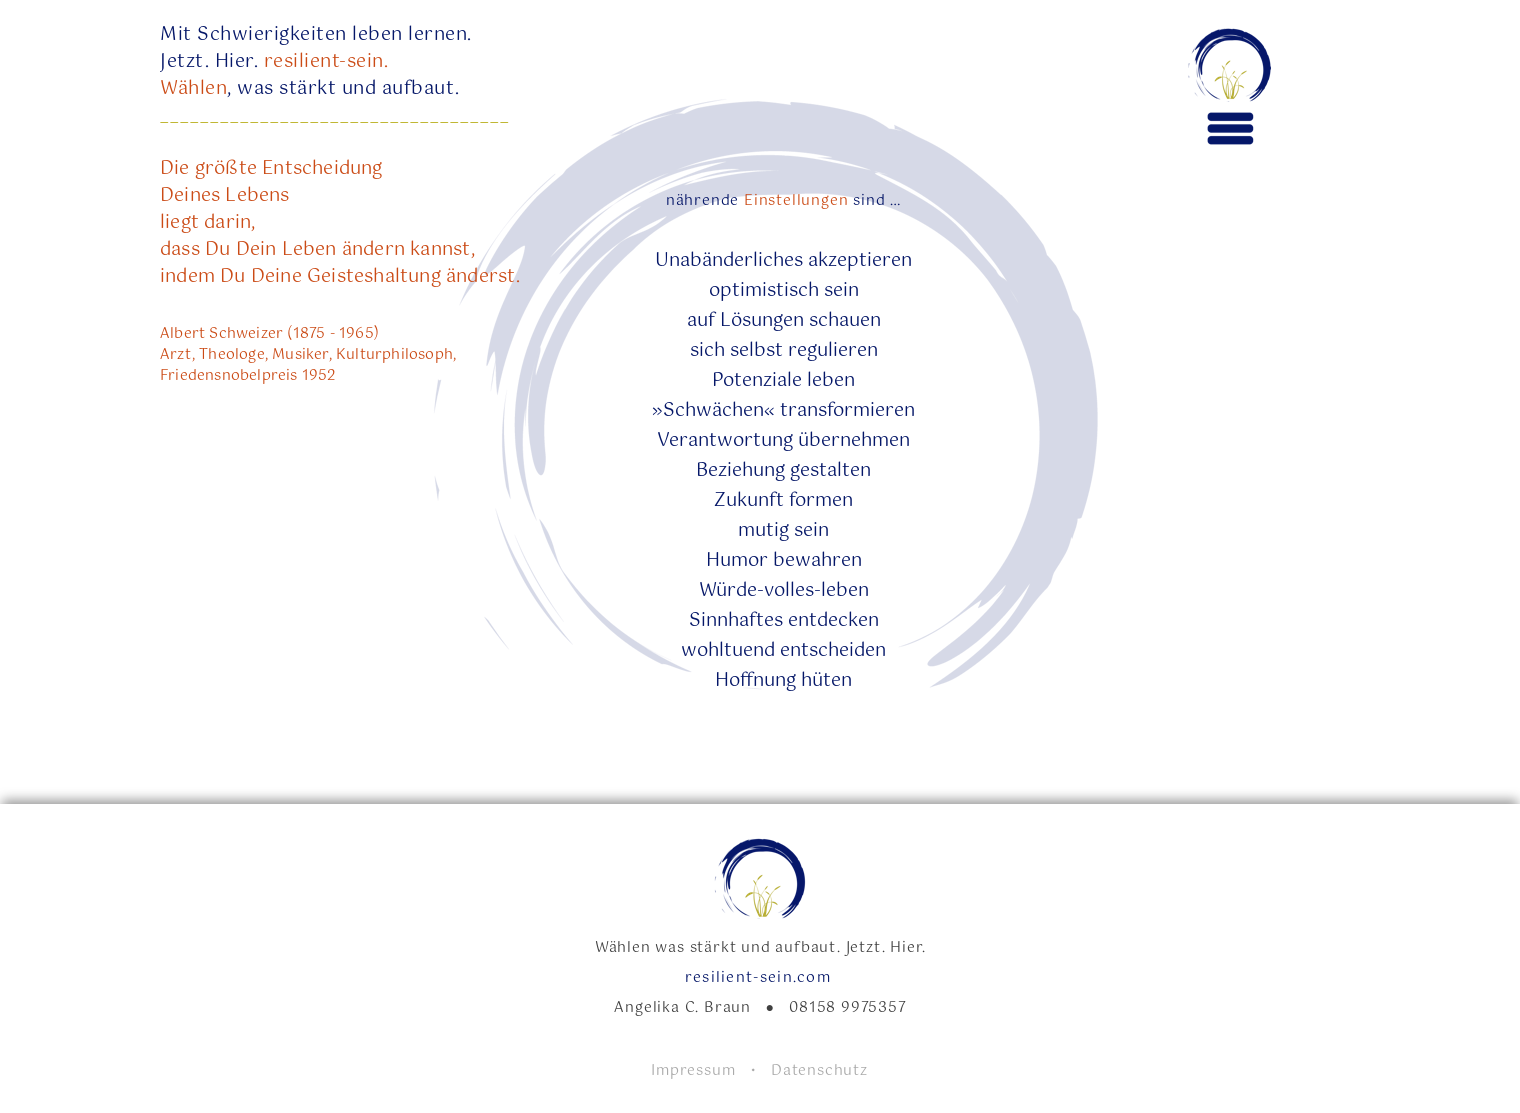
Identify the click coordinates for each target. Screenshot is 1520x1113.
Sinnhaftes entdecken (784, 621)
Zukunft (751, 501)
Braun (734, 1008)
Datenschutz (819, 1071)
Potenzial (752, 381)
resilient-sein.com (761, 978)
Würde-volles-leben (784, 591)
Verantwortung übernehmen (783, 441)
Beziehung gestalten (783, 471)
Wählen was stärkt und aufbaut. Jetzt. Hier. (760, 948)
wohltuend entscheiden (783, 651)
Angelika (649, 1008)
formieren (871, 411)
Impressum (700, 1071)
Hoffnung (755, 681)
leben (828, 381)
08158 (812, 1008)
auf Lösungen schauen (784, 321)
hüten (824, 681)
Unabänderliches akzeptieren (783, 261)
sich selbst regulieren (784, 351)
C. (694, 1008)
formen (821, 501)
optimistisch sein (784, 291)
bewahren (815, 561)
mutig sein (783, 531)
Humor (737, 561)
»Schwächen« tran (735, 411)
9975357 (874, 1008)
